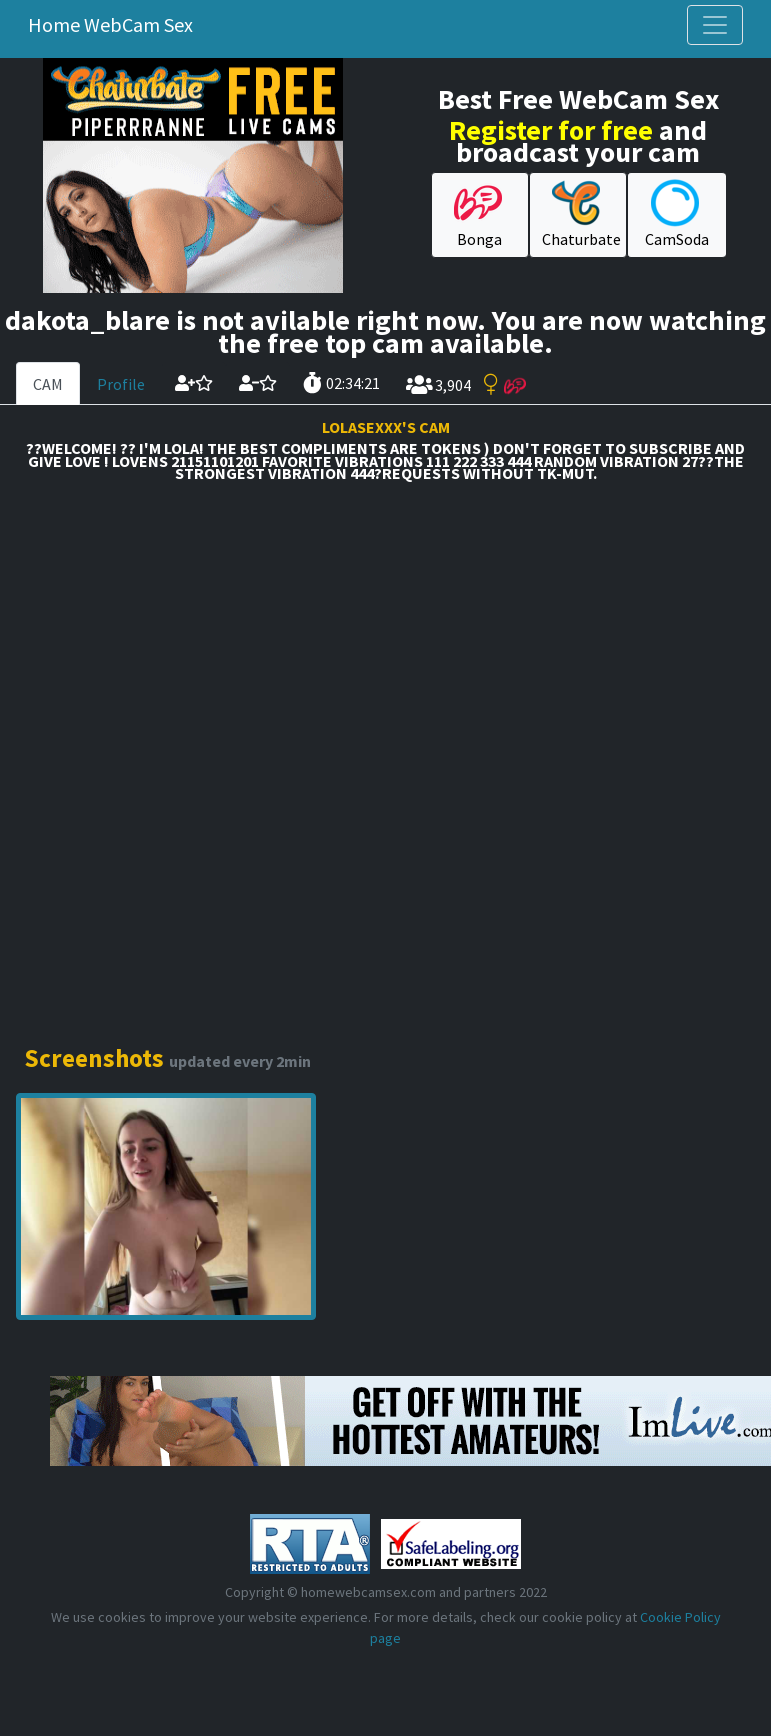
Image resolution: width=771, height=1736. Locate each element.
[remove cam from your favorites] (258, 383)
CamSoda (677, 214)
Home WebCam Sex (110, 24)
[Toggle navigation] (715, 25)
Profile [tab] (121, 384)
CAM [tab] (48, 384)
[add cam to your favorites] (194, 383)
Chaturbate (581, 214)
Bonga (478, 214)
